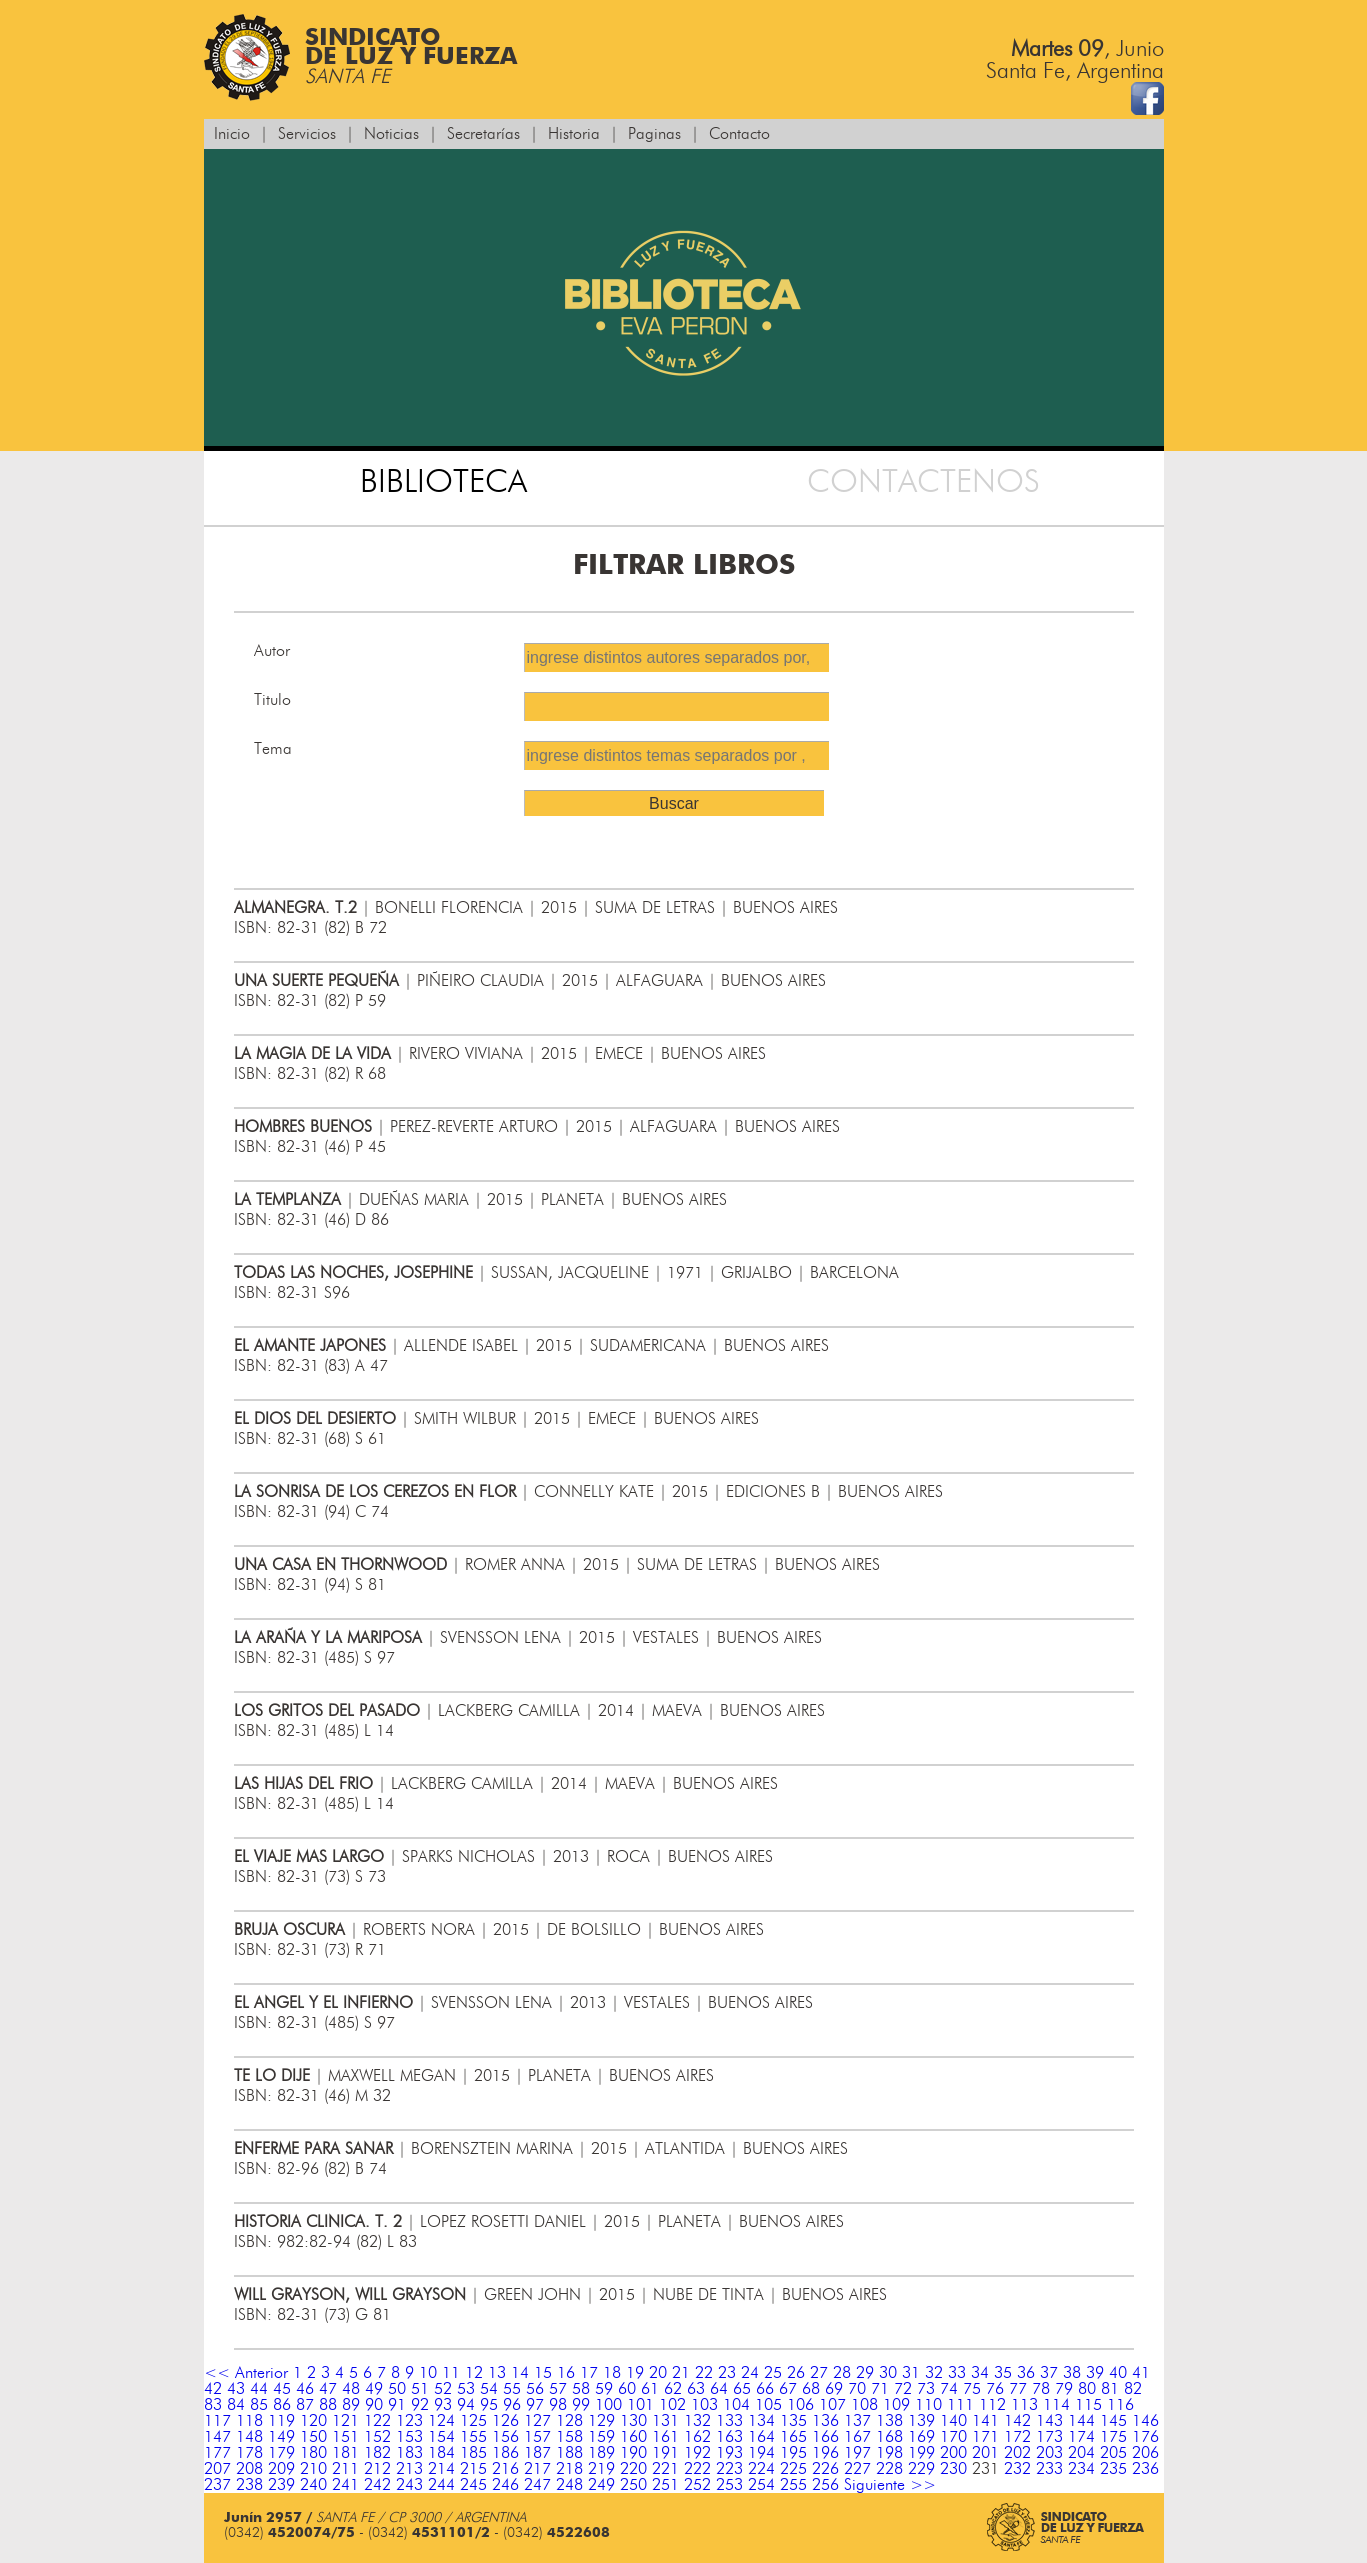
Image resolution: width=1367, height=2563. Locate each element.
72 (903, 2389)
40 (1118, 2373)
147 (217, 2437)
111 (960, 2405)
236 (1145, 2469)
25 (773, 2373)
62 (673, 2389)
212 (377, 2469)
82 (1133, 2389)
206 (1145, 2453)
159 (601, 2437)
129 (601, 2421)
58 (581, 2389)
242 (377, 2485)
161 (665, 2437)
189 (601, 2453)
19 (635, 2373)
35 (1003, 2373)
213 (409, 2469)
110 (928, 2405)
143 (1049, 2421)
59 (604, 2389)
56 (535, 2389)
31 (911, 2373)
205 (1113, 2453)
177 (217, 2453)
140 (953, 2421)
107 (832, 2405)
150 (313, 2437)
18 (612, 2373)
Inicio (232, 134)
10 (428, 2373)
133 (729, 2421)
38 (1072, 2373)
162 (697, 2437)
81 (1110, 2389)
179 (281, 2453)
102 (672, 2405)
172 (1017, 2437)
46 (305, 2389)
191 (665, 2453)
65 (742, 2389)
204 (1081, 2453)
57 (558, 2389)
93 (443, 2405)
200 (953, 2453)
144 (1081, 2421)
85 (259, 2405)
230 (953, 2469)
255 (793, 2485)
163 (729, 2437)
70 (857, 2389)
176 (1145, 2437)
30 (888, 2373)
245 (473, 2485)
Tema (273, 749)
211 (345, 2469)
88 (328, 2405)
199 (921, 2453)
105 (768, 2405)
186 (505, 2453)
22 (704, 2373)
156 (505, 2437)
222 (697, 2469)
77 (1018, 2389)
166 (825, 2437)
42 (213, 2389)
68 (811, 2389)
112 (992, 2405)
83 (213, 2405)
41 (1141, 2373)
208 (249, 2469)
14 (520, 2373)
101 (640, 2405)
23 (727, 2373)
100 (608, 2405)
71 (880, 2389)
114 (1056, 2405)
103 (704, 2405)
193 (729, 2453)
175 (1113, 2437)
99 (581, 2405)
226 (825, 2469)
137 (857, 2421)
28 (842, 2373)
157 (537, 2437)
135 (793, 2421)
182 (377, 2453)
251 (665, 2485)
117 (217, 2421)
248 (569, 2485)
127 (537, 2421)
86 (282, 2405)
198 (889, 2453)
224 (761, 2469)
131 (665, 2421)
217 (537, 2469)
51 (420, 2389)
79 (1064, 2389)
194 (761, 2453)
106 (800, 2405)
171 (985, 2437)
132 (697, 2421)
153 (409, 2437)
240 (313, 2485)
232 (1017, 2469)
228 (889, 2469)
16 (566, 2373)
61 (650, 2389)
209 (281, 2469)
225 (793, 2469)
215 (473, 2469)
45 (282, 2389)
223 (729, 2469)
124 (441, 2421)
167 (857, 2437)
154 (441, 2437)
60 (627, 2389)
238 (249, 2485)
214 (441, 2469)
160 (633, 2437)
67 (788, 2389)
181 (345, 2453)
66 (765, 2389)
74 (949, 2389)
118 (249, 2421)
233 (1049, 2469)
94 (466, 2405)
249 (601, 2485)
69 (834, 2389)
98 (558, 2405)
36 (1026, 2373)
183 (409, 2453)
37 (1049, 2373)
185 (473, 2453)
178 (249, 2453)
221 (665, 2469)
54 (489, 2389)
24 (750, 2373)
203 (1049, 2453)
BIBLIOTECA (443, 482)
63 (696, 2389)
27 (819, 2373)
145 (1113, 2421)
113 (1024, 2405)
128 (569, 2421)
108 (864, 2405)
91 (397, 2405)
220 (633, 2469)
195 (793, 2453)
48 (351, 2389)
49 (374, 2389)
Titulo (272, 700)
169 (921, 2437)
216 (505, 2469)
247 (537, 2485)
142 (1017, 2421)
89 (351, 2405)
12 (474, 2373)
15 (543, 2373)
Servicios (307, 134)
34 (980, 2373)
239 (281, 2485)
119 (281, 2421)
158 (569, 2437)
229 (921, 2469)
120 (313, 2421)
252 (697, 2485)
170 (953, 2437)
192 (697, 2453)
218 (569, 2469)
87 (305, 2405)
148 (249, 2437)
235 (1113, 2469)
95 (489, 2405)
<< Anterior (246, 2373)
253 (729, 2485)
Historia (574, 134)
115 (1088, 2405)
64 (719, 2389)
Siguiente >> (890, 2485)
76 (995, 2389)
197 (857, 2453)
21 (681, 2373)
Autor (272, 651)
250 (633, 2485)
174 (1081, 2437)
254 (761, 2485)
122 (377, 2421)
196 (825, 2453)
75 (972, 2389)
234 (1081, 2469)
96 (512, 2405)
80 (1087, 2389)
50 (397, 2389)
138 (889, 2421)
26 (796, 2373)
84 (236, 2405)
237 (217, 2485)
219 (601, 2469)
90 (374, 2405)
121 (345, 2421)
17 (589, 2373)
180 (313, 2453)
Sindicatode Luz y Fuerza (360, 57)
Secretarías (483, 134)
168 (889, 2437)
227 (857, 2469)
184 (441, 2453)
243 (409, 2485)
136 (825, 2421)
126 (505, 2421)
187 (537, 2453)
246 (505, 2485)
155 (473, 2437)
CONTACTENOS (923, 482)
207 (217, 2469)
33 (957, 2373)
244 (441, 2485)
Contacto (739, 134)
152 (377, 2437)
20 (658, 2373)
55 (512, 2389)
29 (865, 2373)
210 (313, 2469)
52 (443, 2389)
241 (345, 2485)
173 (1049, 2437)
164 (761, 2437)
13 (497, 2373)
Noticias (391, 134)
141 (985, 2421)
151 (345, 2437)
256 (825, 2485)
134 (761, 2421)
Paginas (654, 134)
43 (236, 2389)
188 (569, 2453)
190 (633, 2453)
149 (281, 2437)
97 (535, 2405)
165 (793, 2437)
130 (633, 2421)
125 (473, 2421)
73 (926, 2389)
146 (1145, 2421)
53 (466, 2389)
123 (409, 2421)
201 (985, 2453)
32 (934, 2373)
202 (1017, 2453)
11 (451, 2373)
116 (1120, 2405)
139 (921, 2421)
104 (736, 2405)
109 (896, 2405)
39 (1095, 2373)
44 (259, 2389)
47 (328, 2389)
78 (1041, 2389)
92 (420, 2405)
